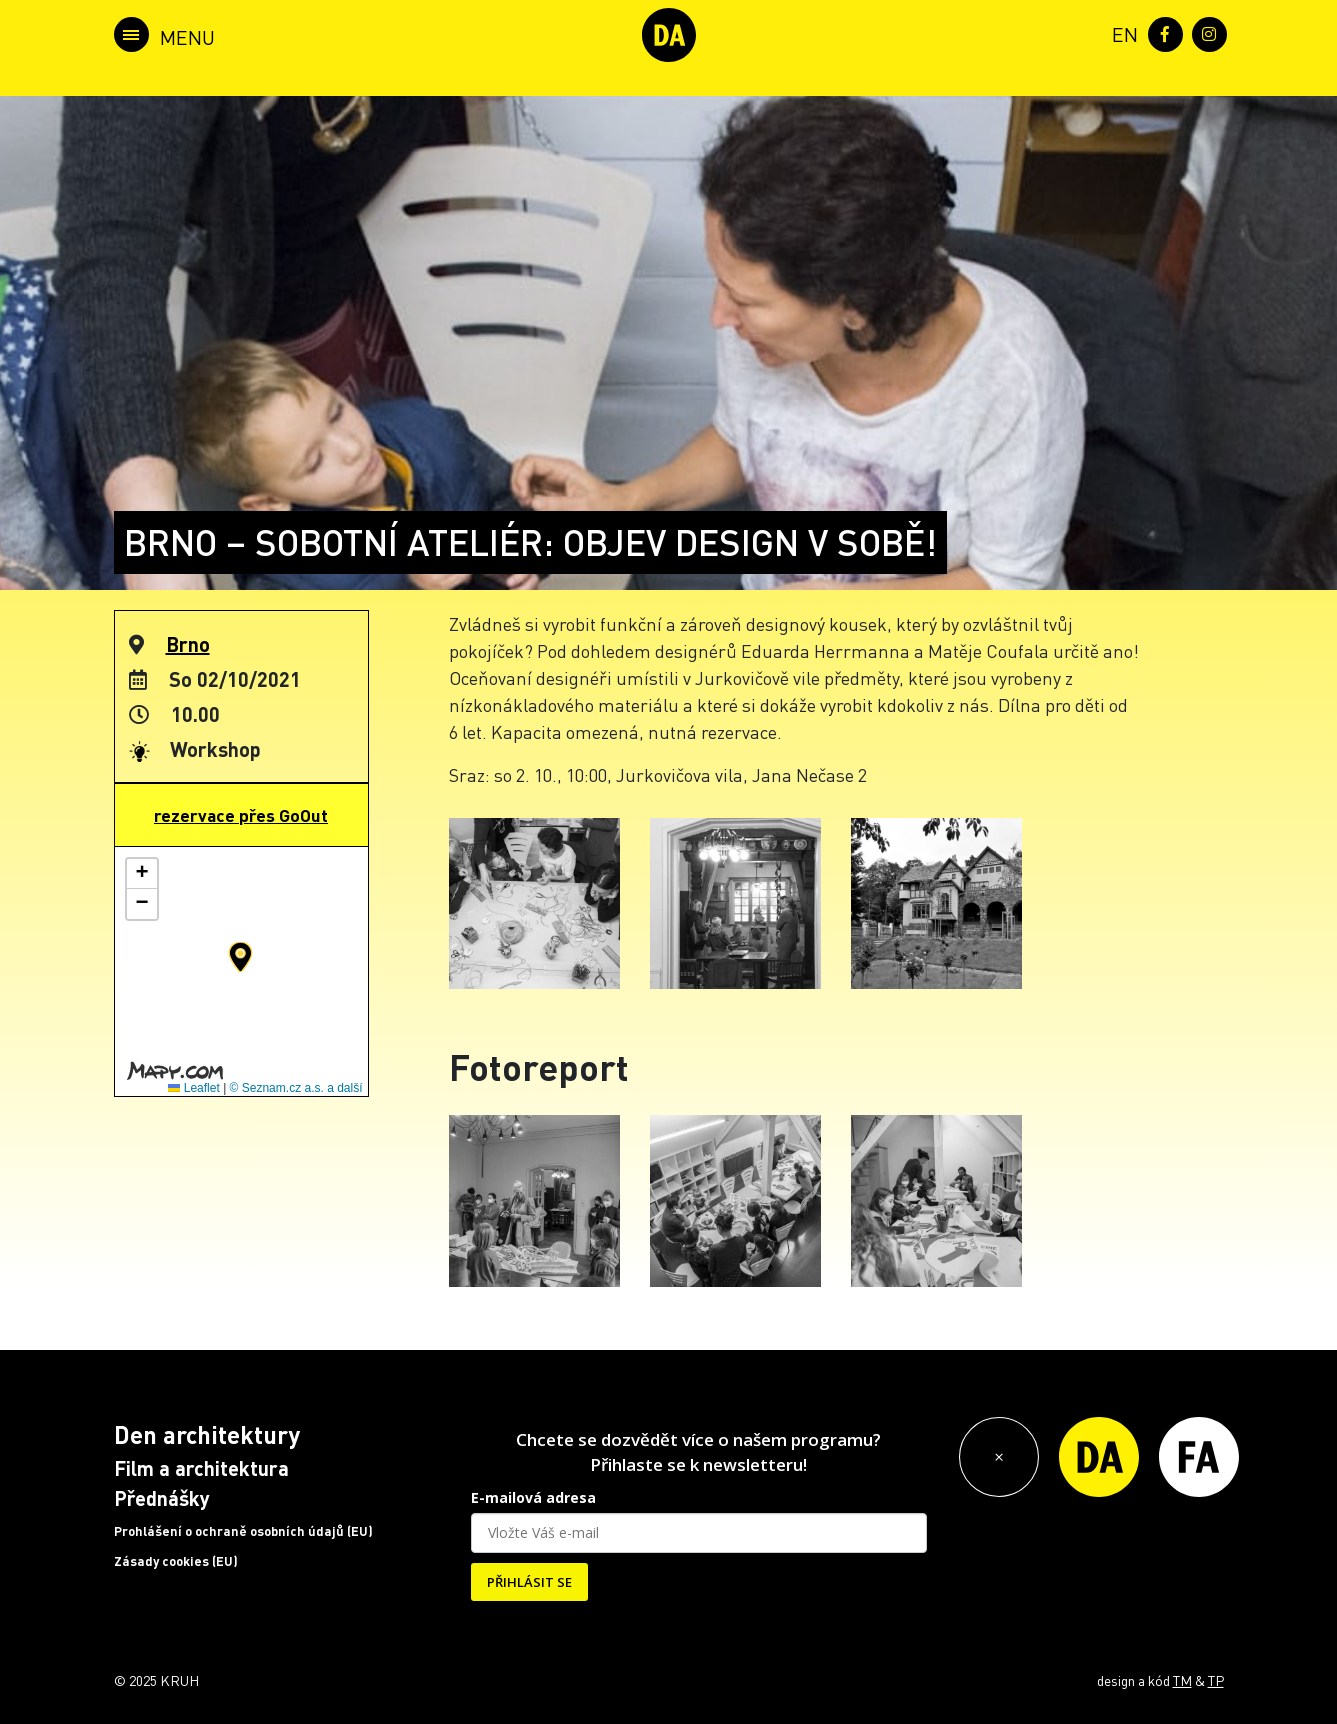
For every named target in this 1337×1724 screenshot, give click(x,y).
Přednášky (162, 1498)
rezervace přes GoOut (241, 815)
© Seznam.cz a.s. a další (296, 1088)
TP (1216, 1680)
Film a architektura (201, 1468)
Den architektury (207, 1434)
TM (1182, 1680)
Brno (188, 644)
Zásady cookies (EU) (176, 1561)
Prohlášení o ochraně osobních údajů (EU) (243, 1531)
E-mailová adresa (533, 1497)
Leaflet (193, 1088)
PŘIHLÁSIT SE (529, 1582)
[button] (240, 957)
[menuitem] (1121, 32)
